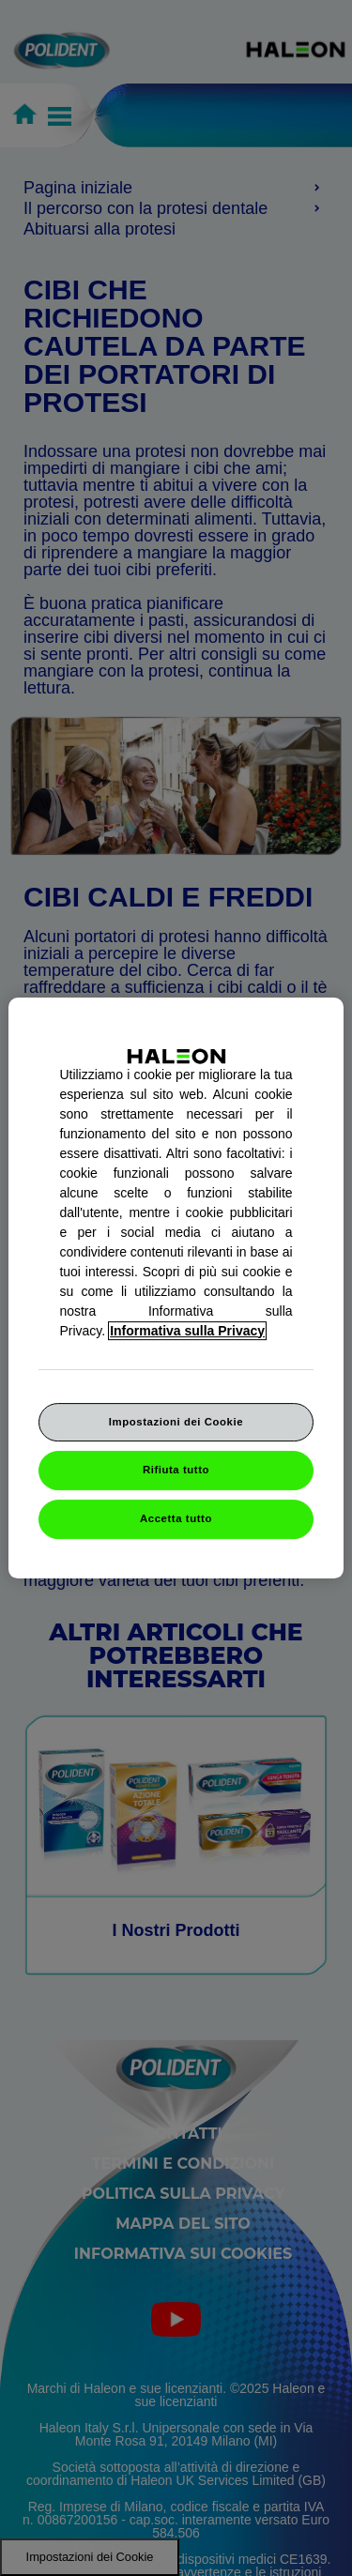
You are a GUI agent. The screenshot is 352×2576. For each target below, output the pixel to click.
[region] (175, 1288)
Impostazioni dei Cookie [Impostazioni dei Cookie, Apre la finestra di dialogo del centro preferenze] (176, 1421)
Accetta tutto (176, 1518)
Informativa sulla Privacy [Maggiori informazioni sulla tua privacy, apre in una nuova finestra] (187, 1330)
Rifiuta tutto (176, 1470)
